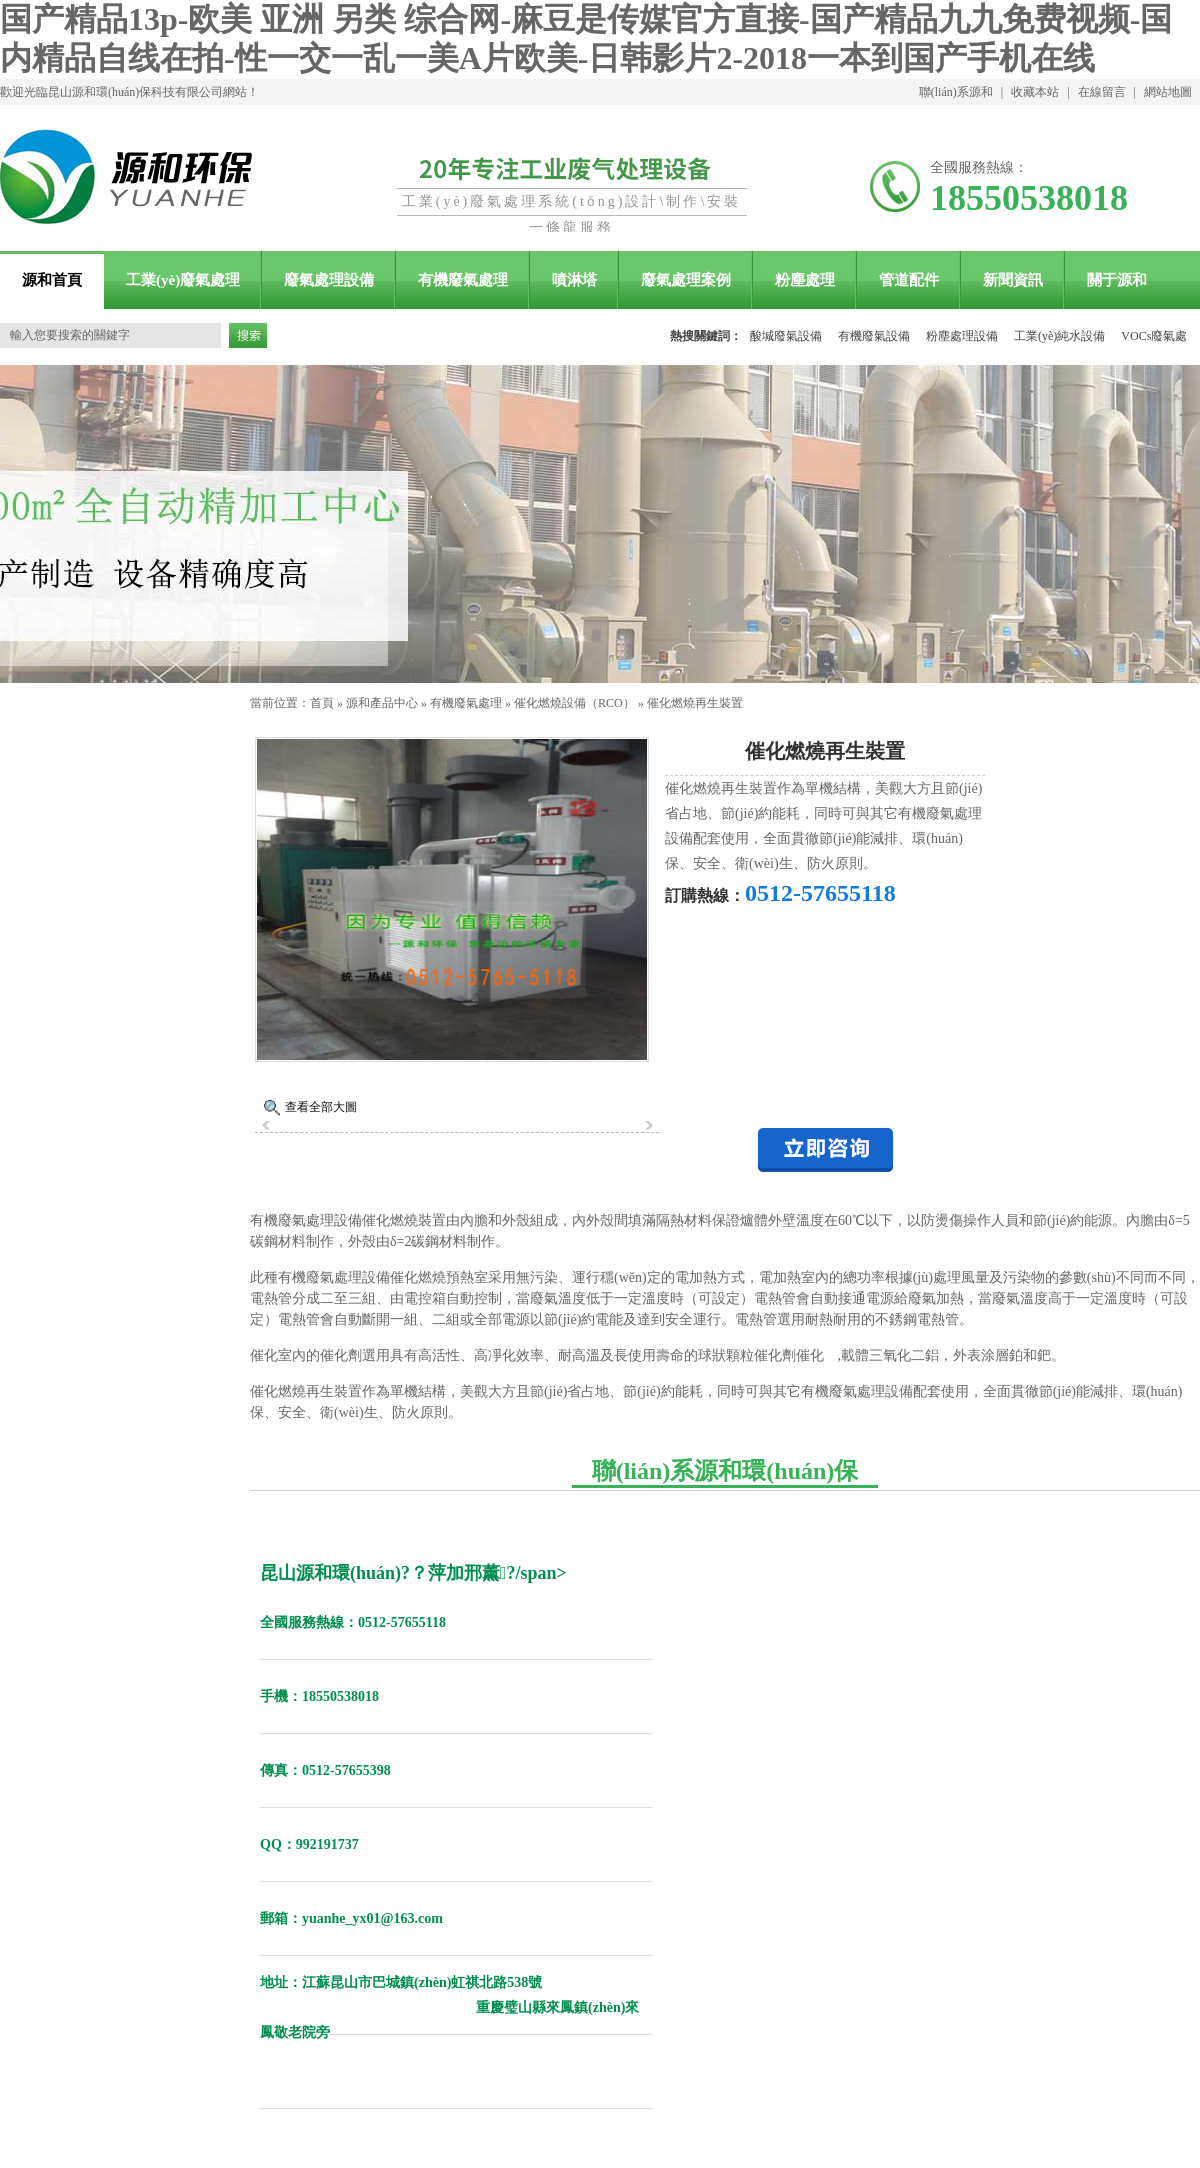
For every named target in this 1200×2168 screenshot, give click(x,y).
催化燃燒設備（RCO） (574, 703)
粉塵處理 (805, 280)
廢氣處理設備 (329, 280)
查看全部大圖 (321, 1107)
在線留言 (1102, 92)
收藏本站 (1035, 92)
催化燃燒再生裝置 (695, 703)
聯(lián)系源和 (956, 92)
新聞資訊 (1013, 280)
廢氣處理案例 (686, 280)
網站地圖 (1168, 92)
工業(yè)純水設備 (1059, 336)
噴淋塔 (574, 280)
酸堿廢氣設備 (786, 336)
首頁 (322, 703)
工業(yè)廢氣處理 (183, 280)
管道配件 (909, 280)
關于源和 (1117, 280)
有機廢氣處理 (463, 280)
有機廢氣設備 (874, 336)
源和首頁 (52, 280)
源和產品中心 (382, 703)
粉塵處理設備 (962, 336)
